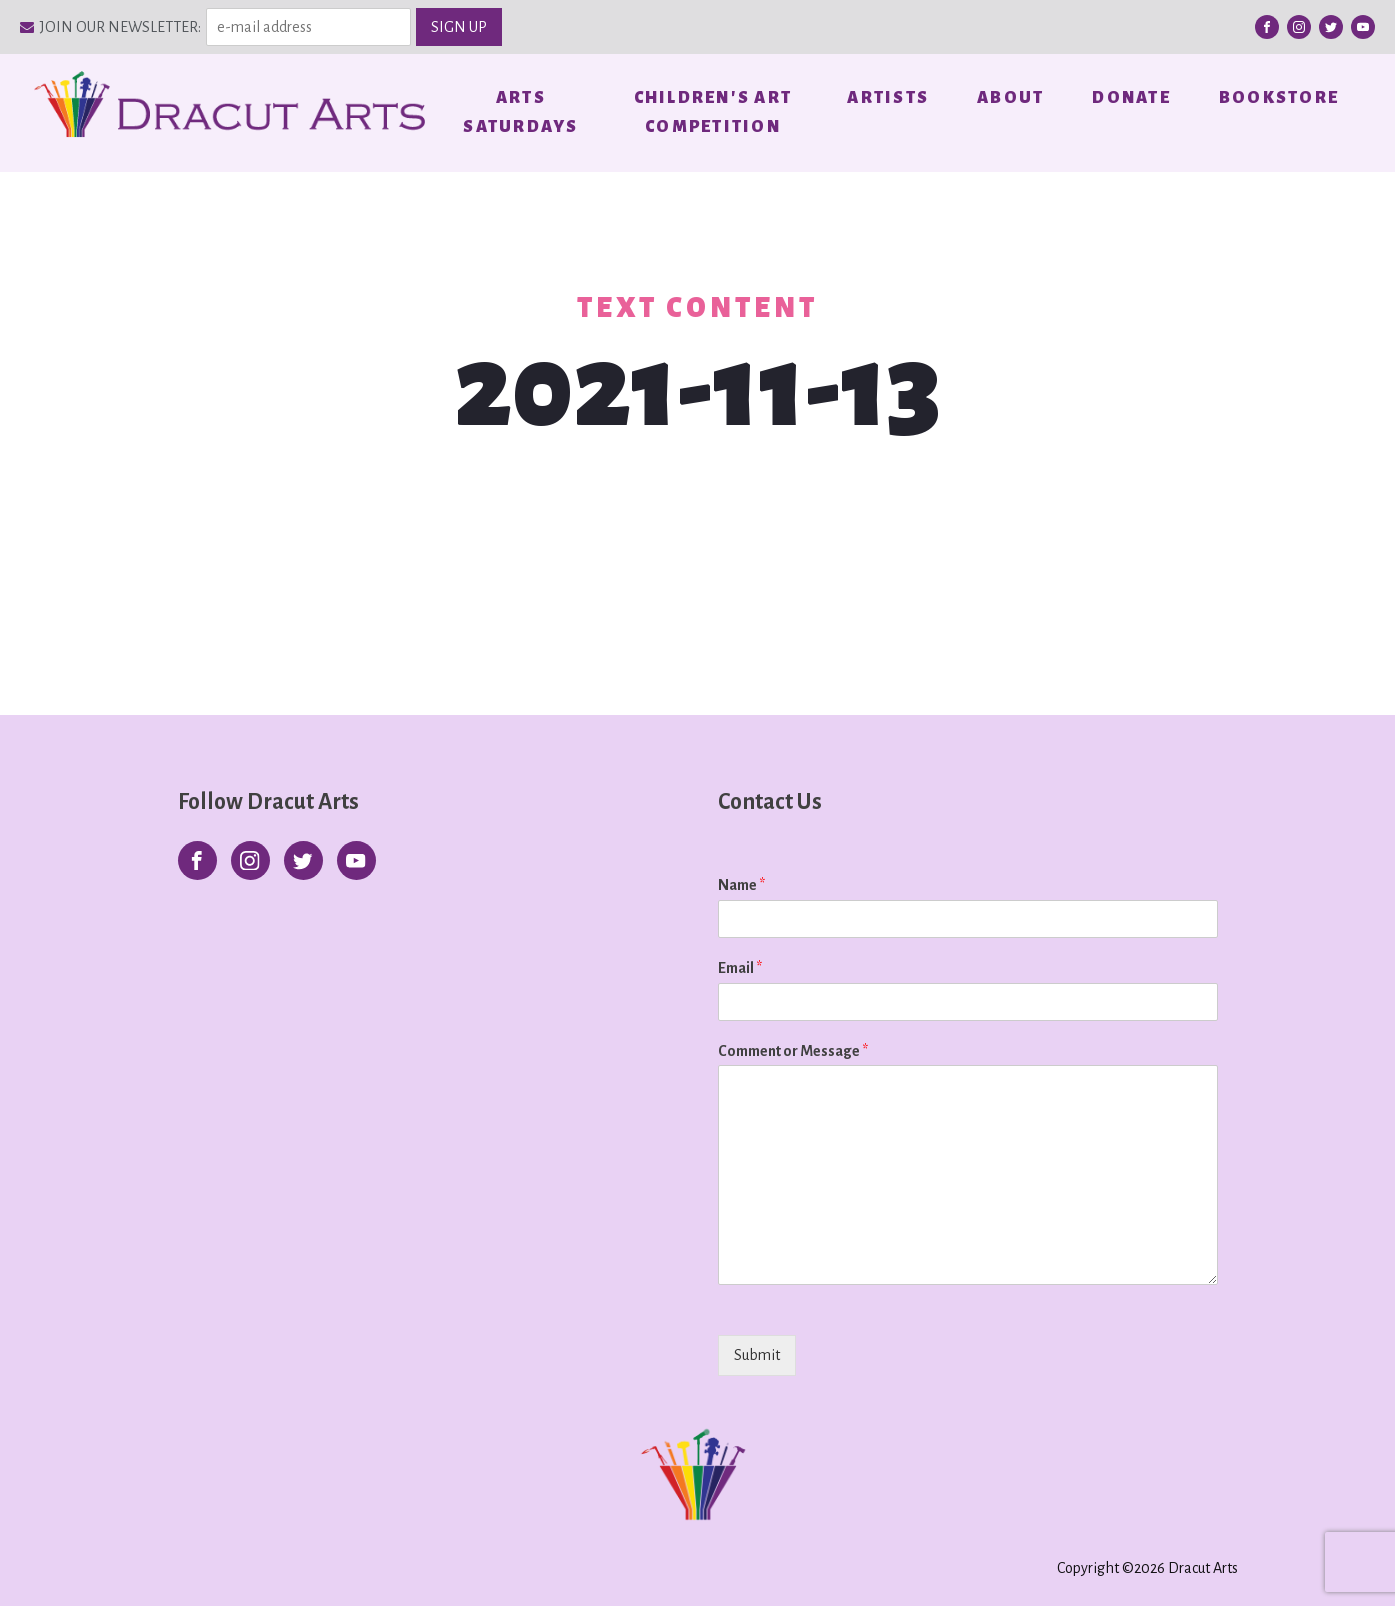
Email (740, 968)
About (1010, 98)
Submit (757, 1355)
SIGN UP (459, 27)
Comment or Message (793, 1051)
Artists (888, 98)
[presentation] (846, 1380)
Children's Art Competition (713, 112)
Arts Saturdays (520, 112)
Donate (1131, 98)
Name (741, 885)
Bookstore (1279, 98)
